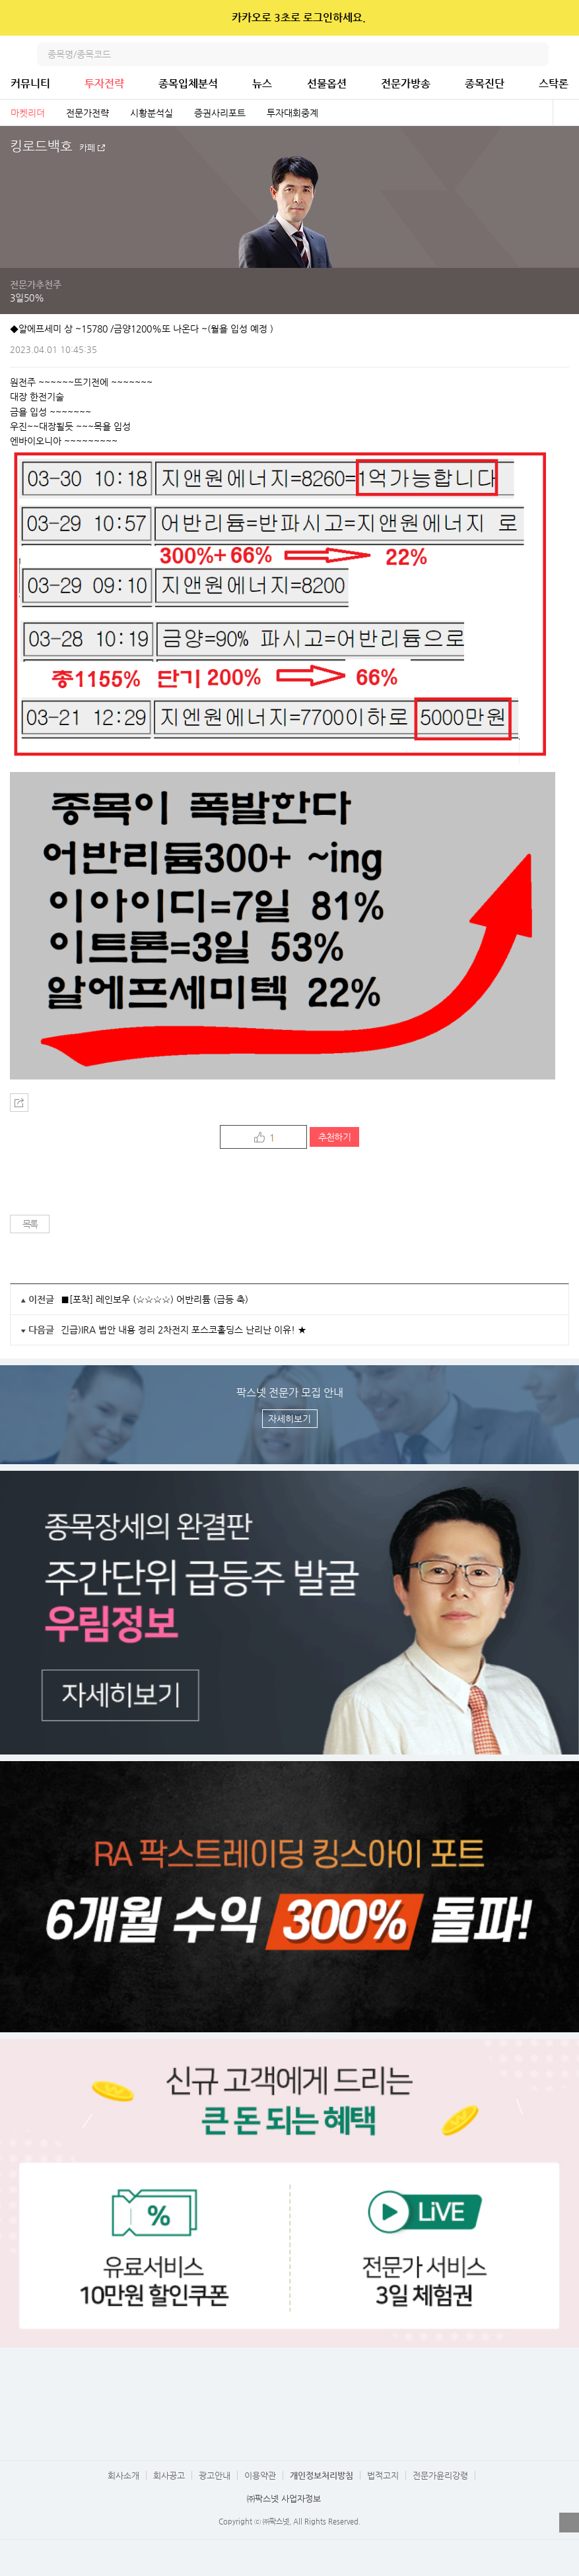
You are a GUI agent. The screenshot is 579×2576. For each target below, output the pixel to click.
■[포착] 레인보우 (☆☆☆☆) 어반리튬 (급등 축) (154, 1299)
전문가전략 (87, 113)
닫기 (560, 18)
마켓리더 (28, 113)
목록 (30, 1224)
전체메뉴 (567, 54)
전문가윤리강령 (440, 2475)
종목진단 (484, 83)
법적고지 (383, 2475)
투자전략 (104, 83)
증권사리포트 (220, 113)
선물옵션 (327, 83)
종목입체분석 (188, 83)
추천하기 (334, 1137)
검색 (537, 54)
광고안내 (214, 2475)
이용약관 (260, 2475)
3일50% (27, 297)
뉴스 (262, 83)
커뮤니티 (30, 83)
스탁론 (553, 83)
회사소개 (123, 2475)
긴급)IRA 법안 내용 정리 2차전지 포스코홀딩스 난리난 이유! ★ (183, 1329)
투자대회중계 (292, 113)
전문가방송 (405, 83)
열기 (569, 2522)
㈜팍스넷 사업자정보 (284, 2498)
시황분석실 (151, 113)
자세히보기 (289, 1418)
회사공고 (169, 2475)
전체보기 (566, 113)
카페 (87, 147)
